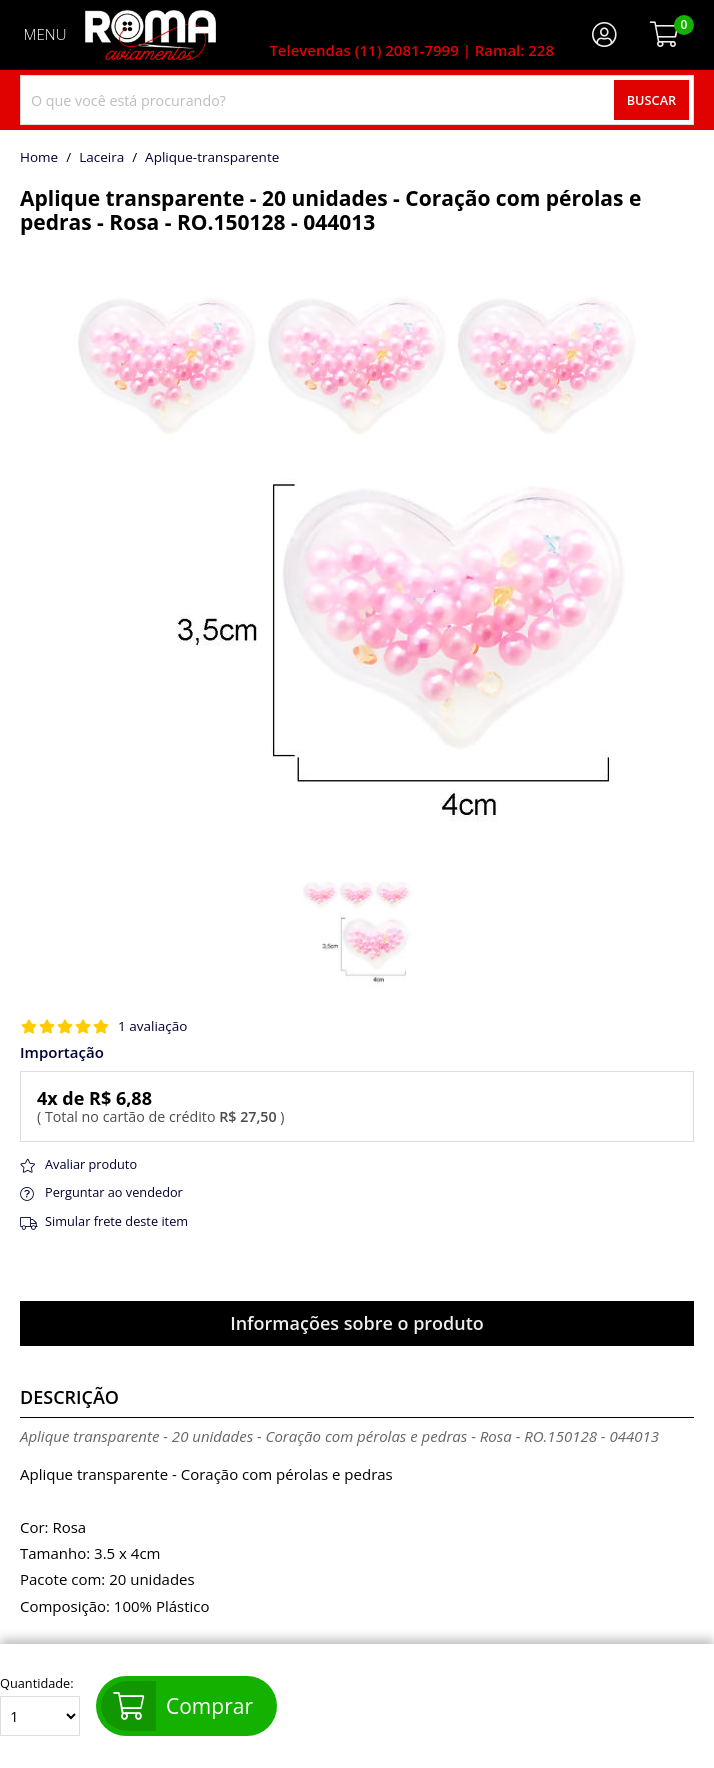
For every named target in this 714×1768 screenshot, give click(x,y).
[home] (150, 35)
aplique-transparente (212, 158)
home (39, 158)
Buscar (652, 100)
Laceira (101, 158)
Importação (62, 1052)
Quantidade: (40, 1706)
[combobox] (357, 100)
